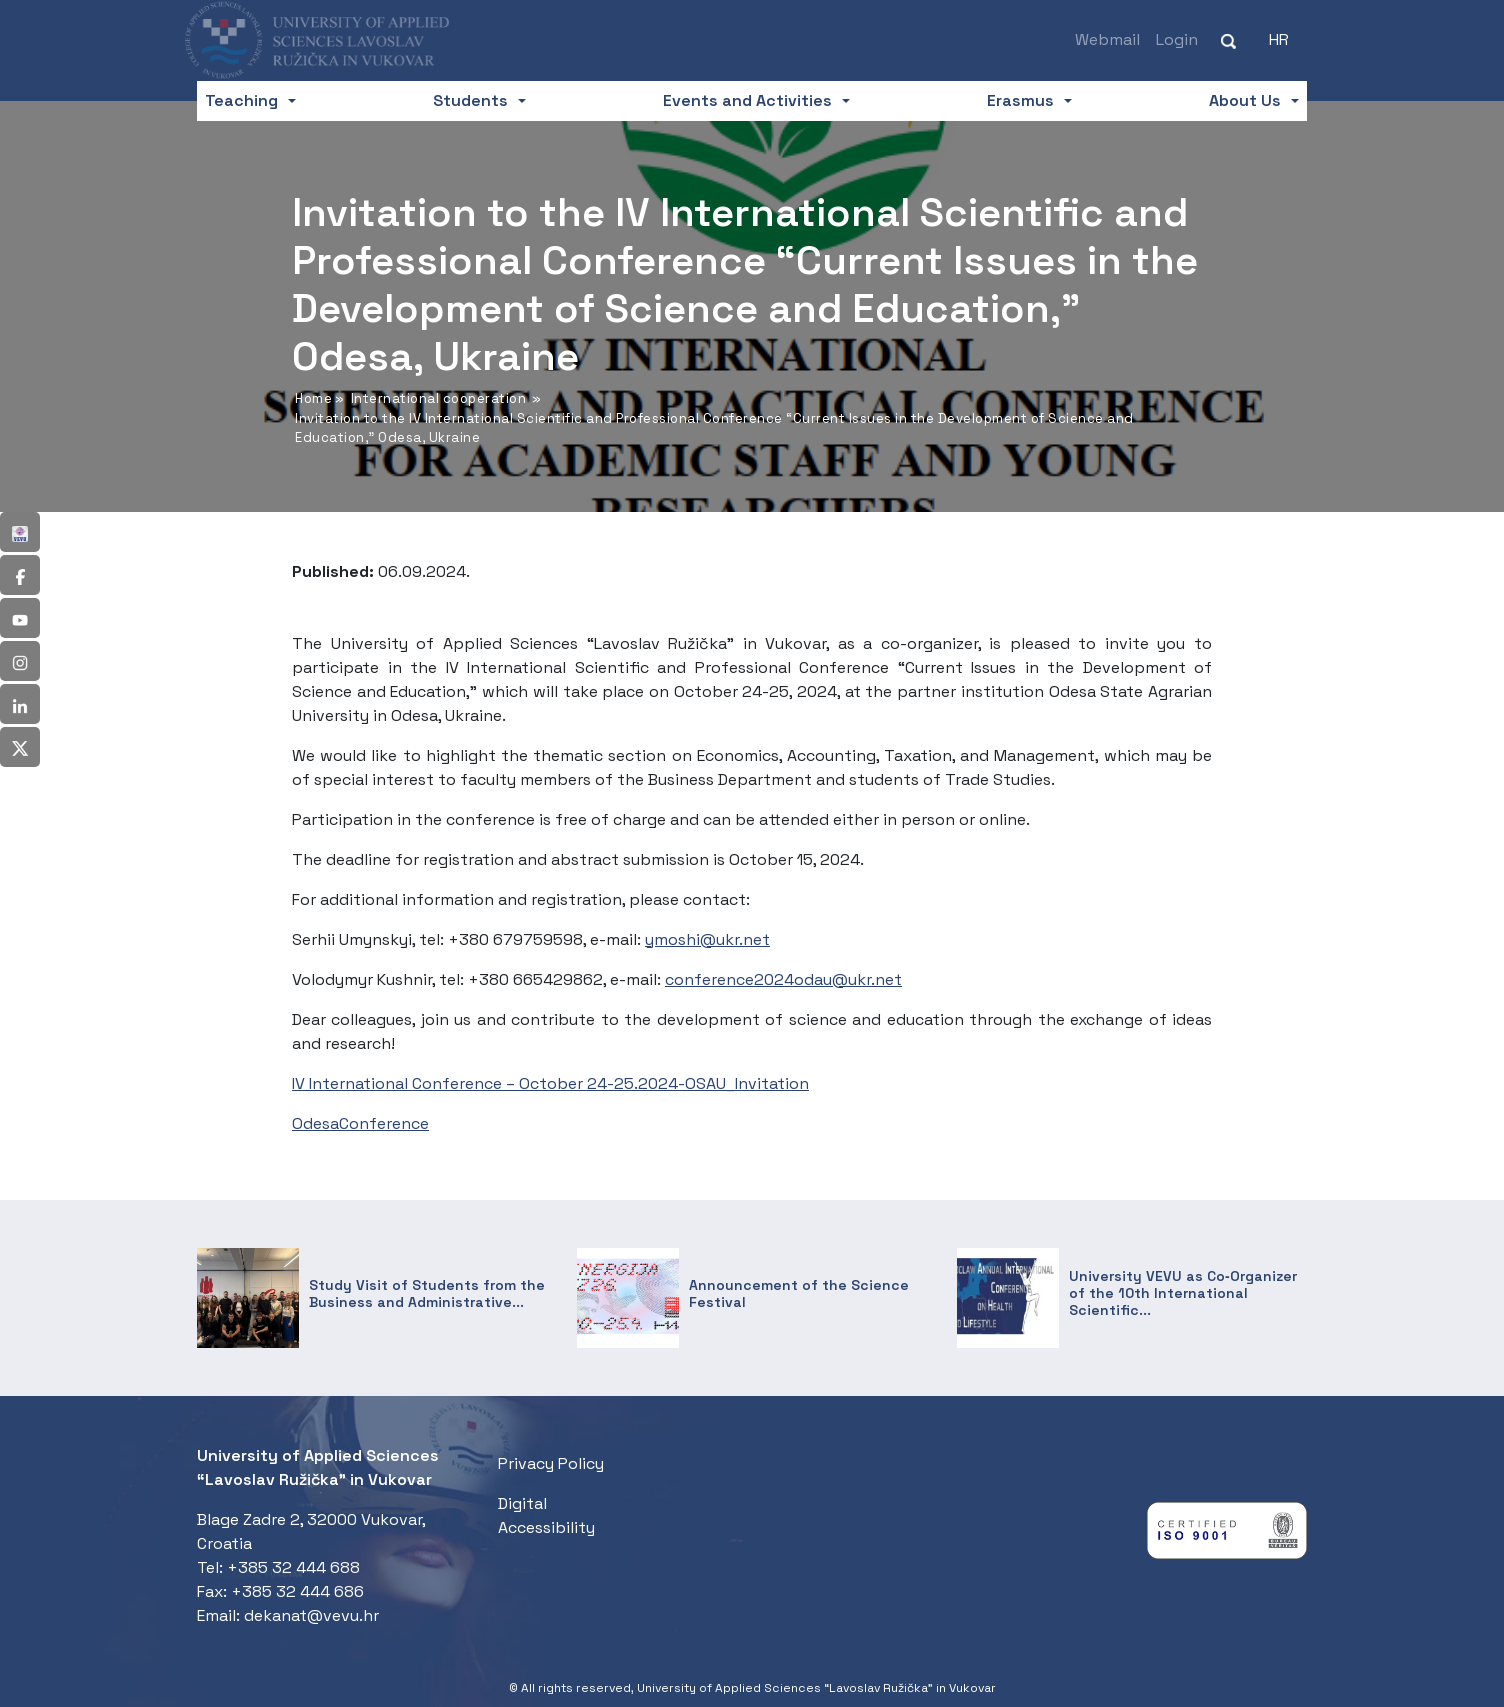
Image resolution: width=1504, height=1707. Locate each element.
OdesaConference (360, 1123)
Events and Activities (747, 100)
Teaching (241, 100)
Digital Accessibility (546, 1515)
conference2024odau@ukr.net (783, 979)
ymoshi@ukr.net (707, 939)
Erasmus (1020, 100)
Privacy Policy (551, 1463)
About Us (1245, 100)
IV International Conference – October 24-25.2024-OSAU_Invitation (550, 1083)
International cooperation (439, 398)
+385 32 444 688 (293, 1567)
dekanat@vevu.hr (311, 1615)
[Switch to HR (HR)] (1279, 40)
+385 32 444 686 (297, 1591)
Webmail (1107, 39)
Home (313, 398)
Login (1177, 39)
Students (470, 100)
